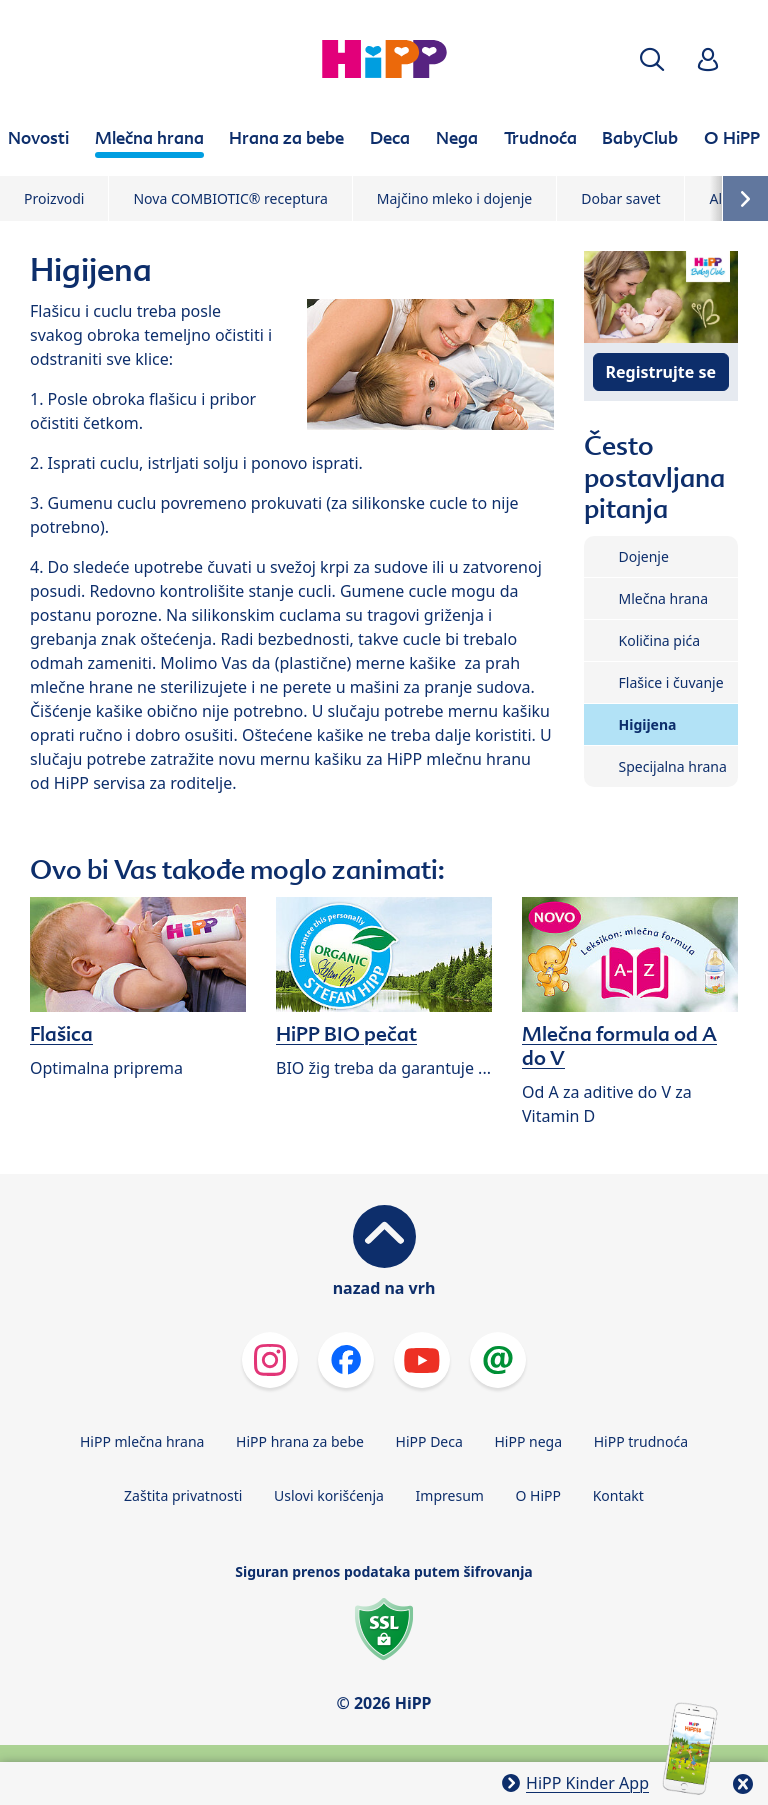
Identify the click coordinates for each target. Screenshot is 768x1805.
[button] (652, 59)
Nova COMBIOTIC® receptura (230, 198)
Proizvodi (54, 198)
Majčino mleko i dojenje (454, 198)
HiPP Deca (429, 1441)
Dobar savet (620, 198)
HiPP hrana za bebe (300, 1441)
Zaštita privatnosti (183, 1495)
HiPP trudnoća (641, 1441)
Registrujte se (661, 372)
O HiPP (539, 1495)
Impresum (450, 1495)
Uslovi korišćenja (329, 1495)
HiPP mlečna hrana (142, 1441)
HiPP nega (528, 1441)
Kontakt (618, 1495)
